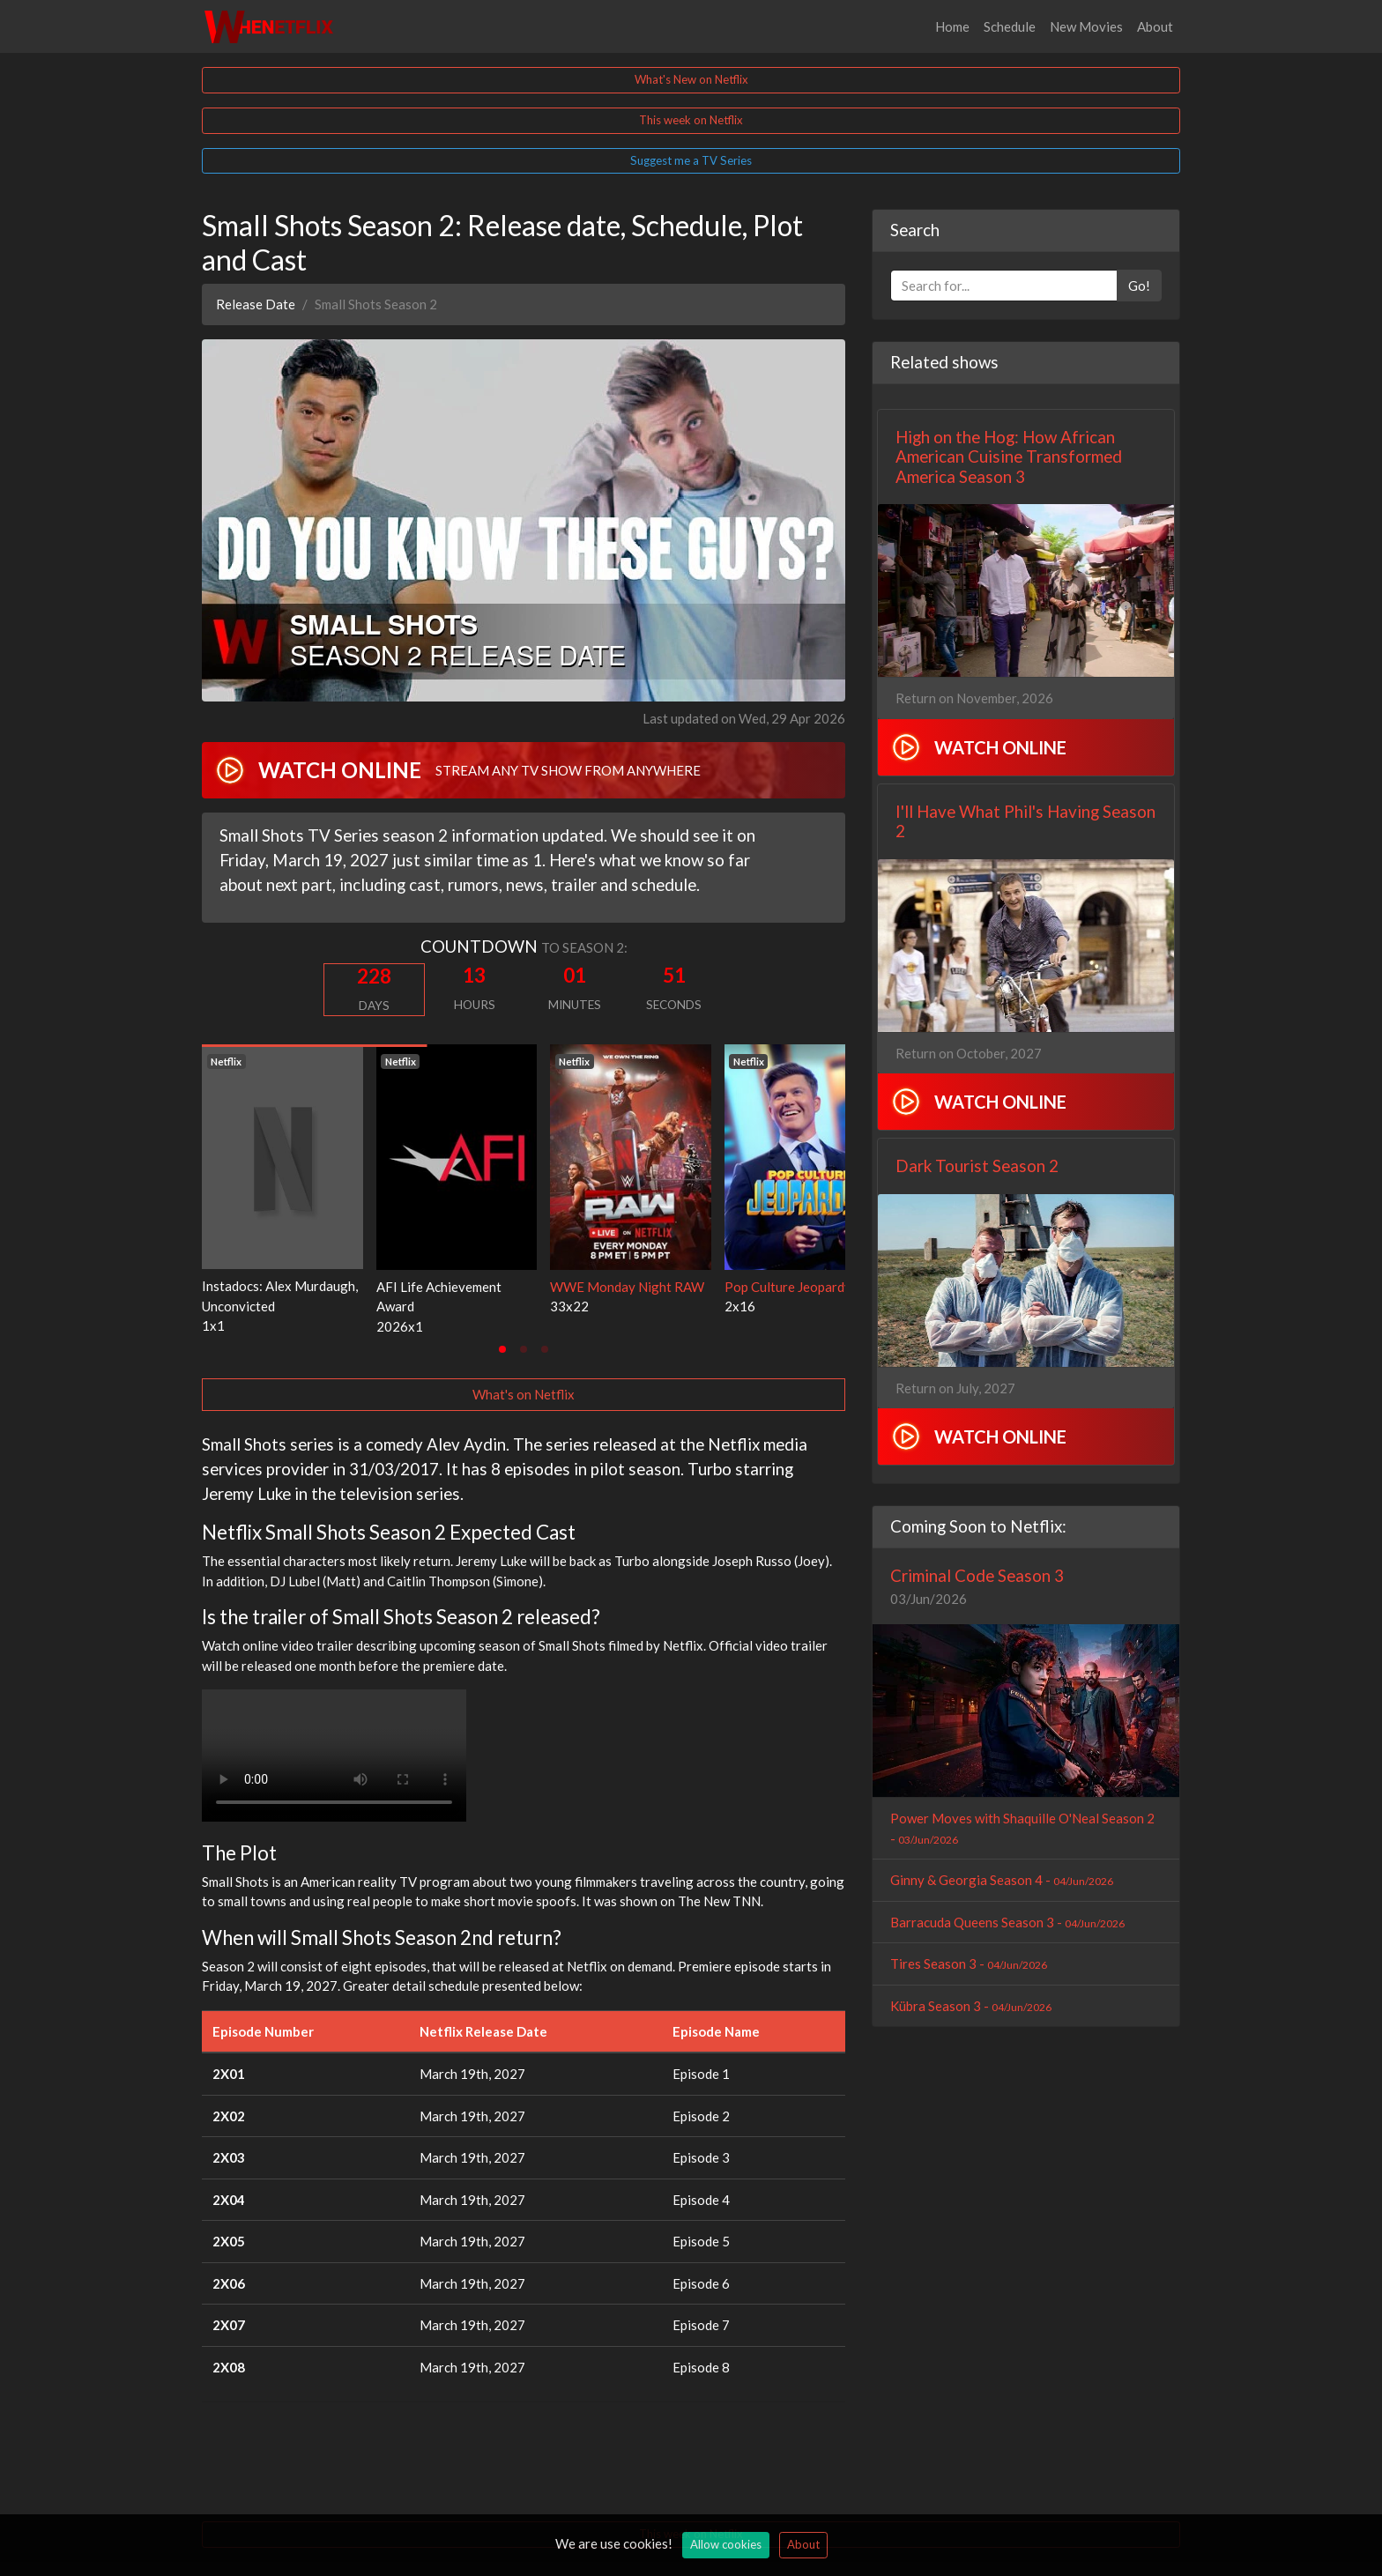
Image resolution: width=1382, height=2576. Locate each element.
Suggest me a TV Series (691, 160)
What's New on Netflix (691, 79)
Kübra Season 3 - (970, 2006)
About (1155, 26)
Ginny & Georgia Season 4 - (1001, 1880)
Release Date (255, 304)
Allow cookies (726, 2544)
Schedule (1010, 26)
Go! (1139, 285)
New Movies (1086, 26)
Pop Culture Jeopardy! (790, 1287)
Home (952, 26)
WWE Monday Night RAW (627, 1287)
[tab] (502, 1349)
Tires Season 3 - (968, 1963)
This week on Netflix (691, 120)
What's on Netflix (523, 1394)
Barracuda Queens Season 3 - (1007, 1922)
